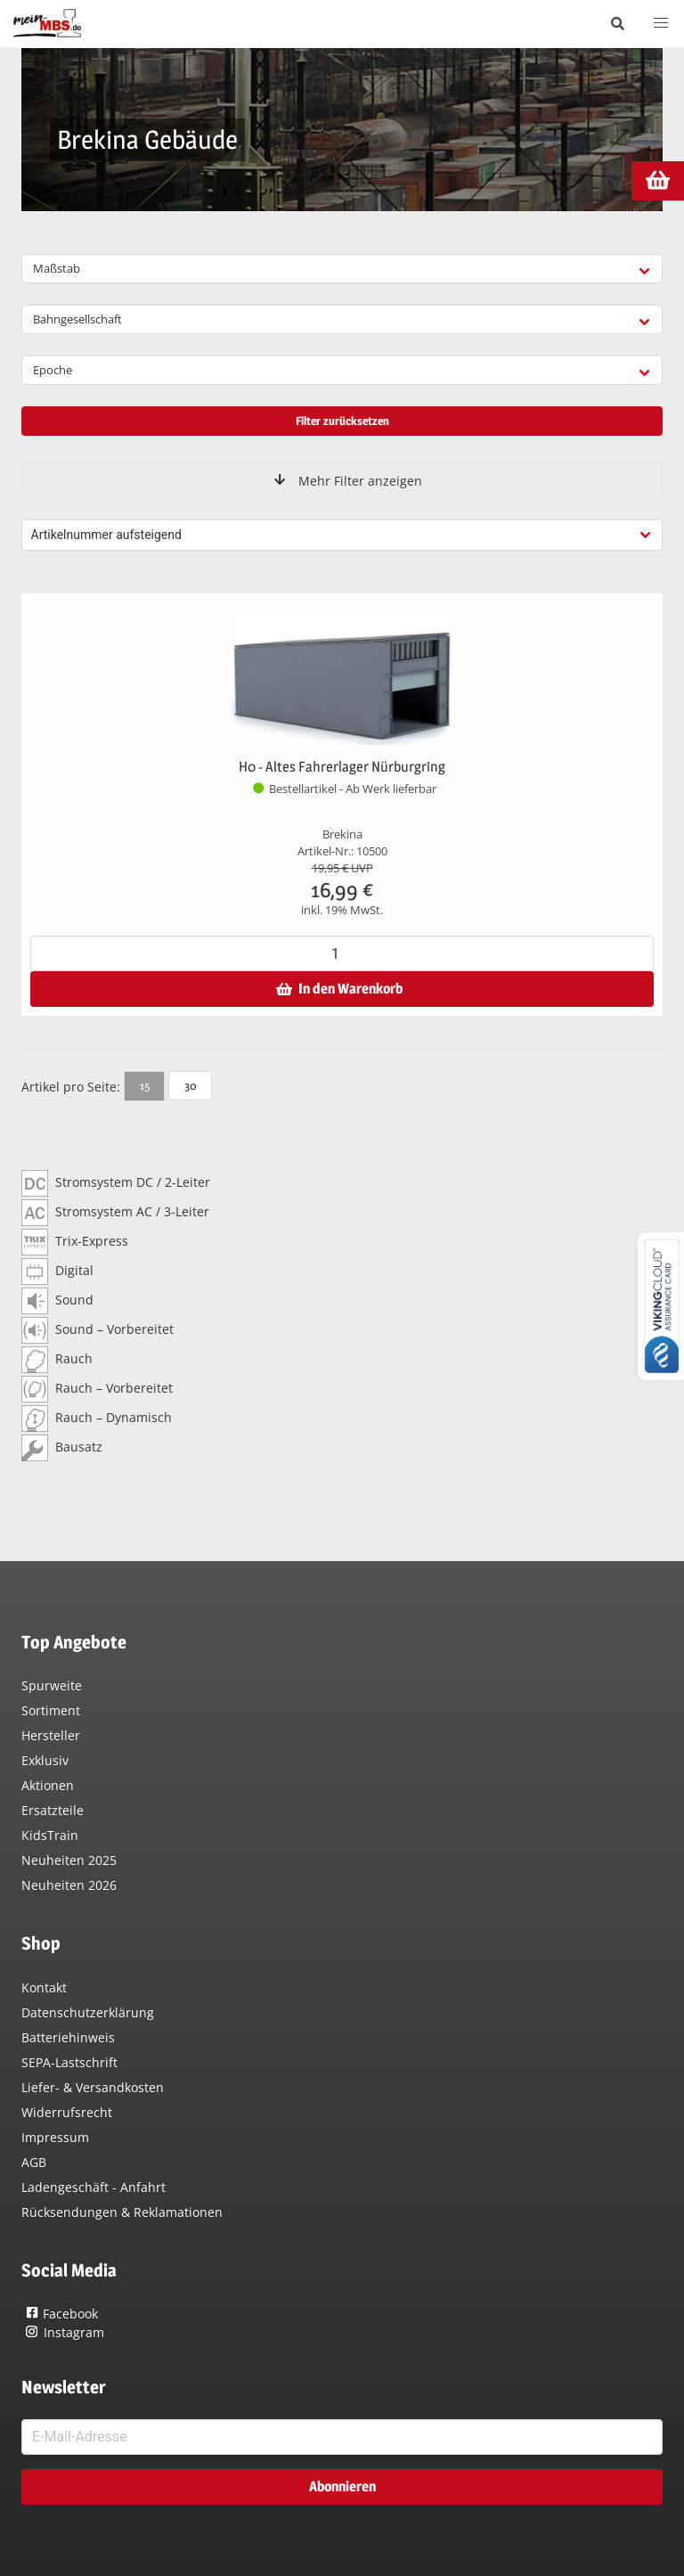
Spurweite (51, 1685)
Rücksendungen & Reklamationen (122, 2212)
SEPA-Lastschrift (69, 2062)
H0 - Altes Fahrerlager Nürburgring (342, 766)
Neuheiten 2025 (69, 1860)
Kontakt (44, 1987)
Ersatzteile (52, 1810)
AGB (33, 2162)
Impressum (55, 2137)
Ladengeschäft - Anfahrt (93, 2187)
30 (190, 1085)
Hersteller (50, 1735)
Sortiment (50, 1710)
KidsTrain (49, 1835)
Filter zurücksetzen (342, 420)
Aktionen (47, 1785)
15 (145, 1085)
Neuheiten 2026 (69, 1885)
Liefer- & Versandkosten (92, 2087)
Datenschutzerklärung (87, 2012)
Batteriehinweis (68, 2037)
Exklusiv (45, 1760)
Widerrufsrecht (66, 2112)
